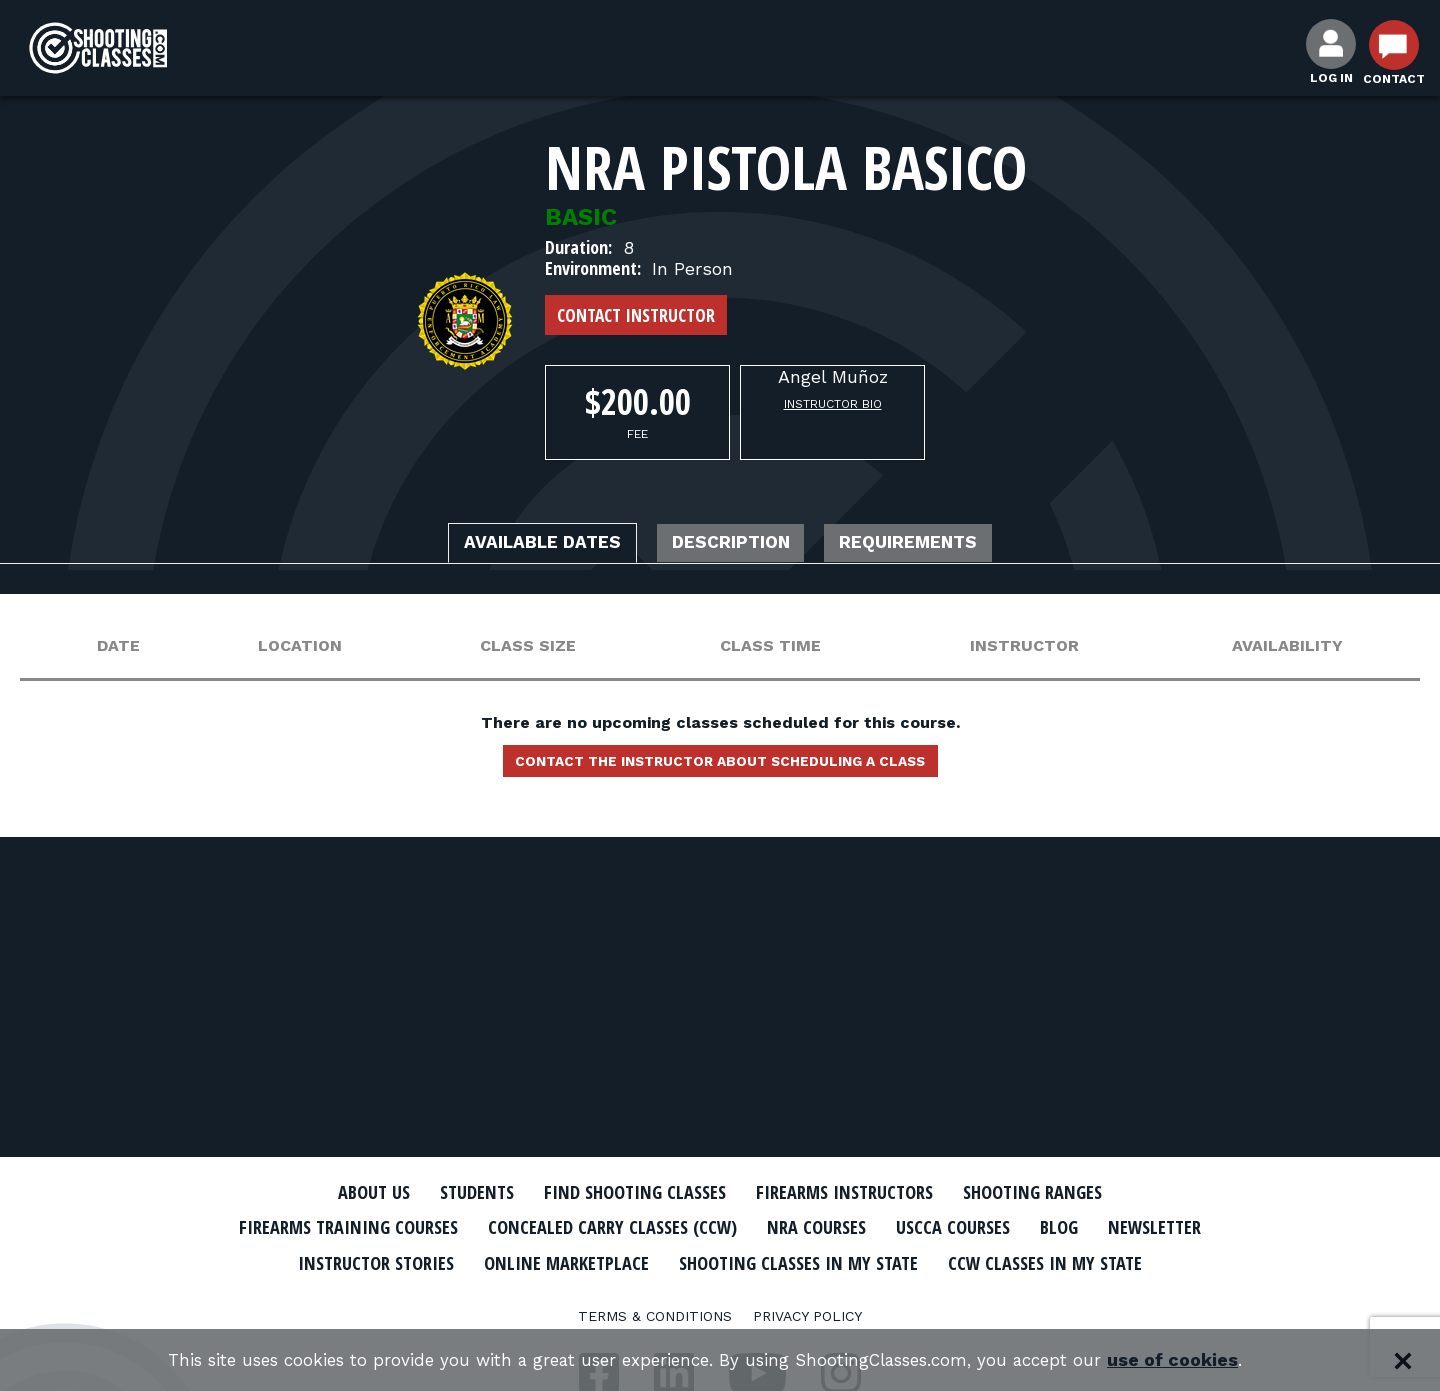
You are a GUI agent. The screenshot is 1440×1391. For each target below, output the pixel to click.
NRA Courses (896, 1227)
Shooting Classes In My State (998, 1261)
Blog (1160, 1227)
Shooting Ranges (1065, 1192)
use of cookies (1200, 1360)
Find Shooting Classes (625, 1192)
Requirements (938, 545)
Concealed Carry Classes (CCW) (672, 1227)
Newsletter (360, 1261)
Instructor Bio (833, 404)
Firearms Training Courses (381, 1227)
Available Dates (515, 545)
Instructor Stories (532, 1261)
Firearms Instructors (856, 1192)
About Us (337, 1192)
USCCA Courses (1044, 1227)
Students (450, 1192)
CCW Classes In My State (720, 1296)
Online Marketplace (742, 1261)
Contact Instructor (636, 315)
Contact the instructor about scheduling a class (720, 767)
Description (733, 545)
